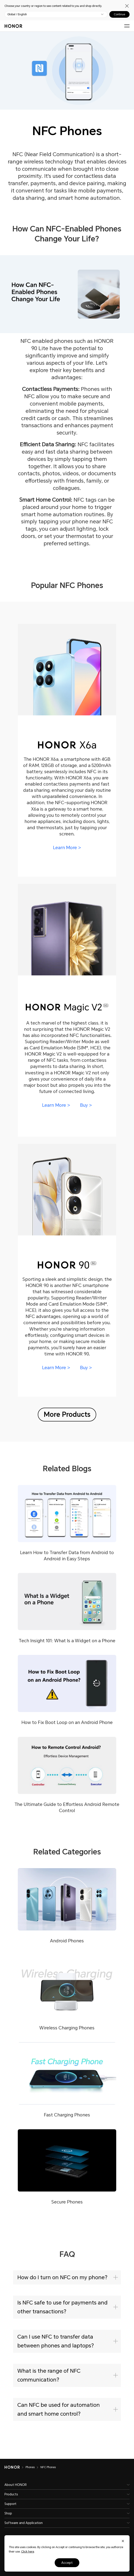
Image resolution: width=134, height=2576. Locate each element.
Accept (67, 2562)
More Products (67, 1414)
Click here (27, 2551)
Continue (119, 14)
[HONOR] (15, 2467)
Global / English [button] (17, 14)
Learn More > (67, 847)
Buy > (86, 1105)
